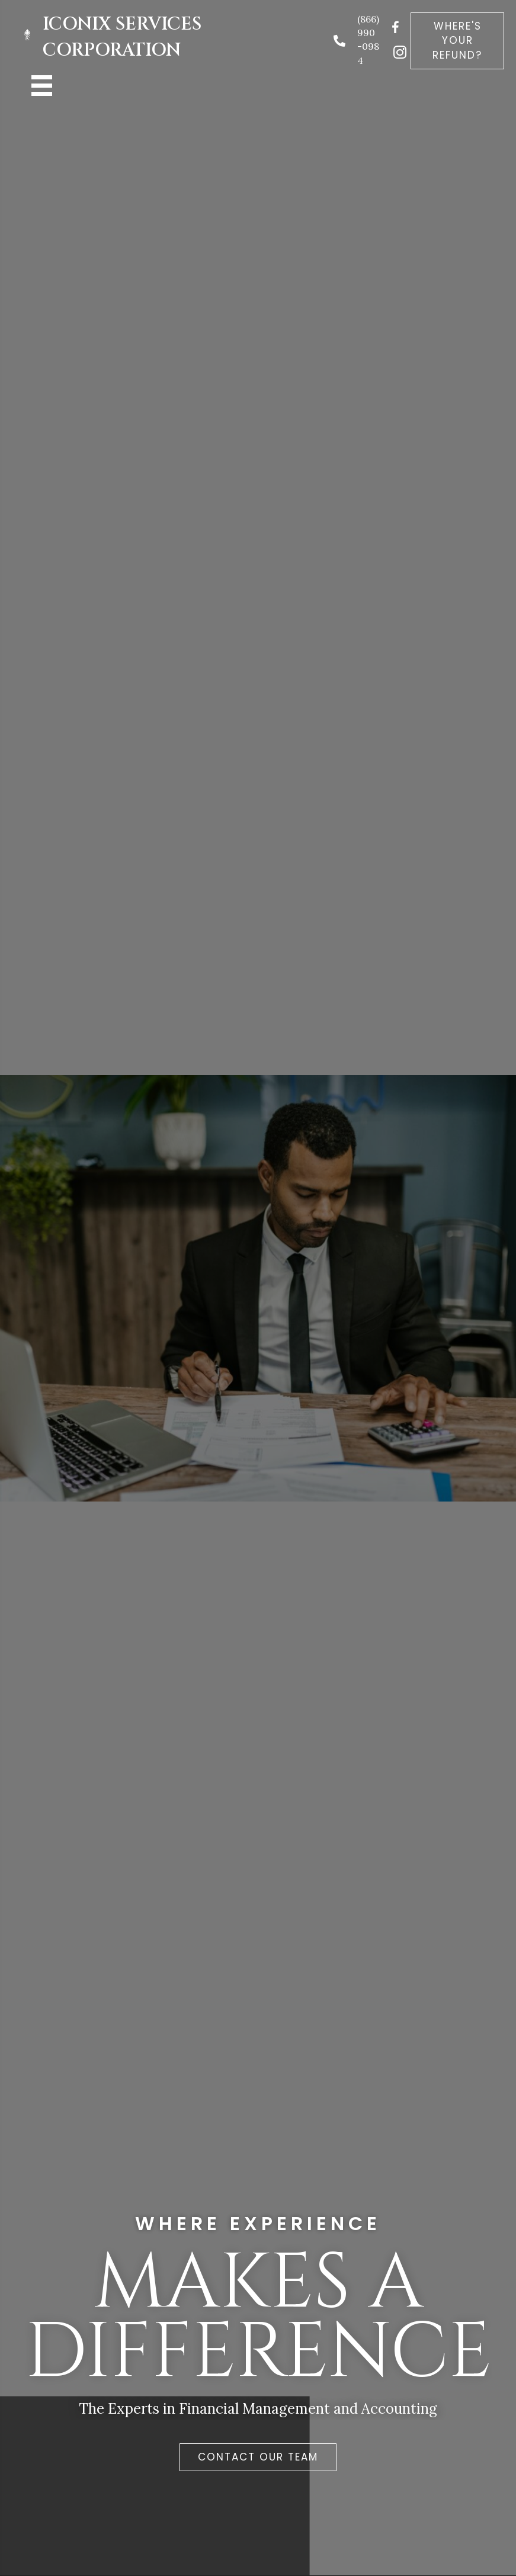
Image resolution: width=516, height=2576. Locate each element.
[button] (457, 40)
